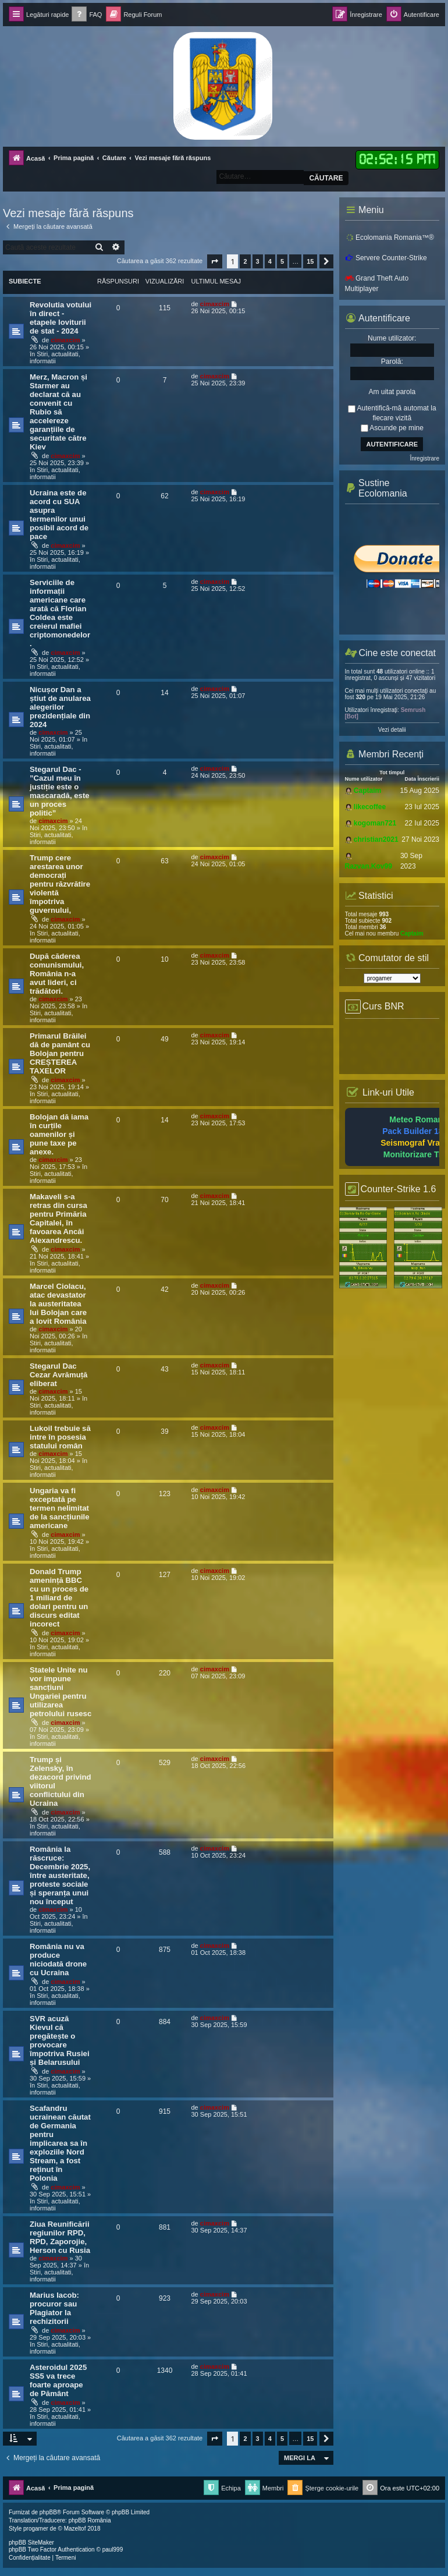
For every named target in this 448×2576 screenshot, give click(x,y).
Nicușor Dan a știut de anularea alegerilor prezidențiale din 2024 (60, 707)
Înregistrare (424, 458)
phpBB (48, 2512)
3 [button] (257, 261)
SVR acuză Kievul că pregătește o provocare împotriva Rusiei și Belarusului (60, 2040)
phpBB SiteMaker (31, 2542)
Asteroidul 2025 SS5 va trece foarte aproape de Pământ (58, 2380)
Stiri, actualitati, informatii (55, 357)
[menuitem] (87, 14)
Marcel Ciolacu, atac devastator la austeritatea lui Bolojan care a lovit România (58, 1304)
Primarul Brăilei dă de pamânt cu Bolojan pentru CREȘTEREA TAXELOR (60, 1053)
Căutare (326, 178)
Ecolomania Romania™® (389, 237)
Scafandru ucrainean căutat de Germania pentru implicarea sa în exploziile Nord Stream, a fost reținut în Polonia (60, 2143)
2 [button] (245, 261)
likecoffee (370, 807)
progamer (35, 2528)
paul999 (112, 2549)
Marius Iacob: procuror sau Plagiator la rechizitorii (54, 2308)
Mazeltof (75, 2528)
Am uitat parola (391, 392)
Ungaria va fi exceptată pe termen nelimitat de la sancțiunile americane (60, 1508)
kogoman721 (375, 823)
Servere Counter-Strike (386, 258)
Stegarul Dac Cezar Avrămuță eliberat (58, 1375)
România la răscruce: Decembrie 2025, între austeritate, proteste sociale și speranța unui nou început (60, 1875)
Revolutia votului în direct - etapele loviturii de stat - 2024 (60, 317)
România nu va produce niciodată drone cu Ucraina (58, 1959)
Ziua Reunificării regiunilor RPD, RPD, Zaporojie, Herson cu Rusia (60, 2237)
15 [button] (310, 261)
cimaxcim (65, 339)
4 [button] (270, 261)
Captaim (367, 790)
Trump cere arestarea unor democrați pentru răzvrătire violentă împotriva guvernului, (60, 884)
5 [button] (282, 261)
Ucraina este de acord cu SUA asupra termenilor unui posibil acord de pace (59, 514)
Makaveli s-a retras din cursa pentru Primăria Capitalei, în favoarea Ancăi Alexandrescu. (58, 1218)
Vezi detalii (392, 730)
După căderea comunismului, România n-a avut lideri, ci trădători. (57, 973)
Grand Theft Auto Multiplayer (377, 283)
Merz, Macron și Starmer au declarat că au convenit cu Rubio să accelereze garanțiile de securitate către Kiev (58, 412)
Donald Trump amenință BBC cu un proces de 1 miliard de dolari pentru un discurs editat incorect (59, 1597)
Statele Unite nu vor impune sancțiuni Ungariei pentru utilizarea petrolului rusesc (60, 1692)
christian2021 (376, 839)
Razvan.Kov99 (368, 866)
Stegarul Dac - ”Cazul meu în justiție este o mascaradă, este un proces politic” (60, 791)
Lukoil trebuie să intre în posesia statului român (60, 1437)
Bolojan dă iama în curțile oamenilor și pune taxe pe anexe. (59, 1134)
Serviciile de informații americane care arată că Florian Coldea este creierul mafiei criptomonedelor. (60, 613)
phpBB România (90, 2520)
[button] (214, 261)
